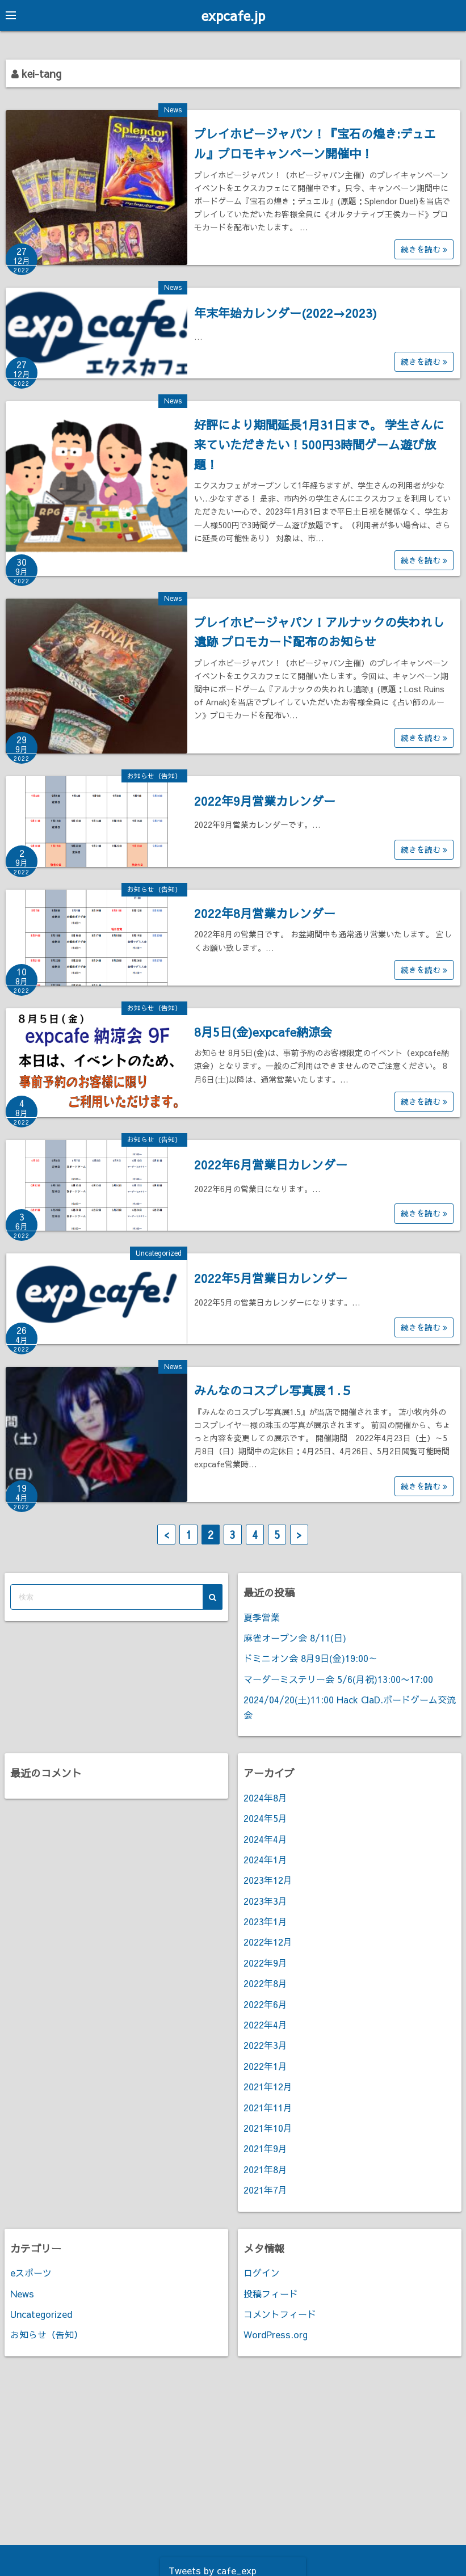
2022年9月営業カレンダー (264, 800)
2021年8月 (265, 2168)
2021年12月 (268, 2086)
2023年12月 (268, 1880)
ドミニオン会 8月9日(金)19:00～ (310, 1658)
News (173, 109)
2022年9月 (265, 1962)
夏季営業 (262, 1616)
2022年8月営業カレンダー (264, 912)
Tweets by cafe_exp (213, 2570)
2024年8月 (265, 1797)
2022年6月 (265, 2003)
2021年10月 (268, 2127)
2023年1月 (265, 1921)
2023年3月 (265, 1900)
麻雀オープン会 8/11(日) (295, 1637)
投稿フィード (271, 2293)
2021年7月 (265, 2189)
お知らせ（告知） (154, 775)
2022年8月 (265, 1983)
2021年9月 (265, 2148)
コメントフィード (280, 2313)
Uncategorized (159, 1252)
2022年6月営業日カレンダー (270, 1164)
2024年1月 (265, 1859)
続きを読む (424, 248)
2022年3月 (265, 2045)
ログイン (262, 2272)
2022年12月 (268, 1941)
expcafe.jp (233, 15)
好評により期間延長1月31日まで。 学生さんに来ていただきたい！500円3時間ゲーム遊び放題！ (319, 444)
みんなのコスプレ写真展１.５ (273, 1390)
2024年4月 (265, 1838)
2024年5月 (265, 1818)
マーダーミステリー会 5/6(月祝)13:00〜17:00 (338, 1678)
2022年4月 (265, 2024)
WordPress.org (276, 2334)
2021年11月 (268, 2107)
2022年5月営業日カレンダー (270, 1278)
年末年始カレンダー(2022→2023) (285, 312)
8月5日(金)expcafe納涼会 (263, 1031)
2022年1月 (265, 2065)
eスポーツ (31, 2272)
